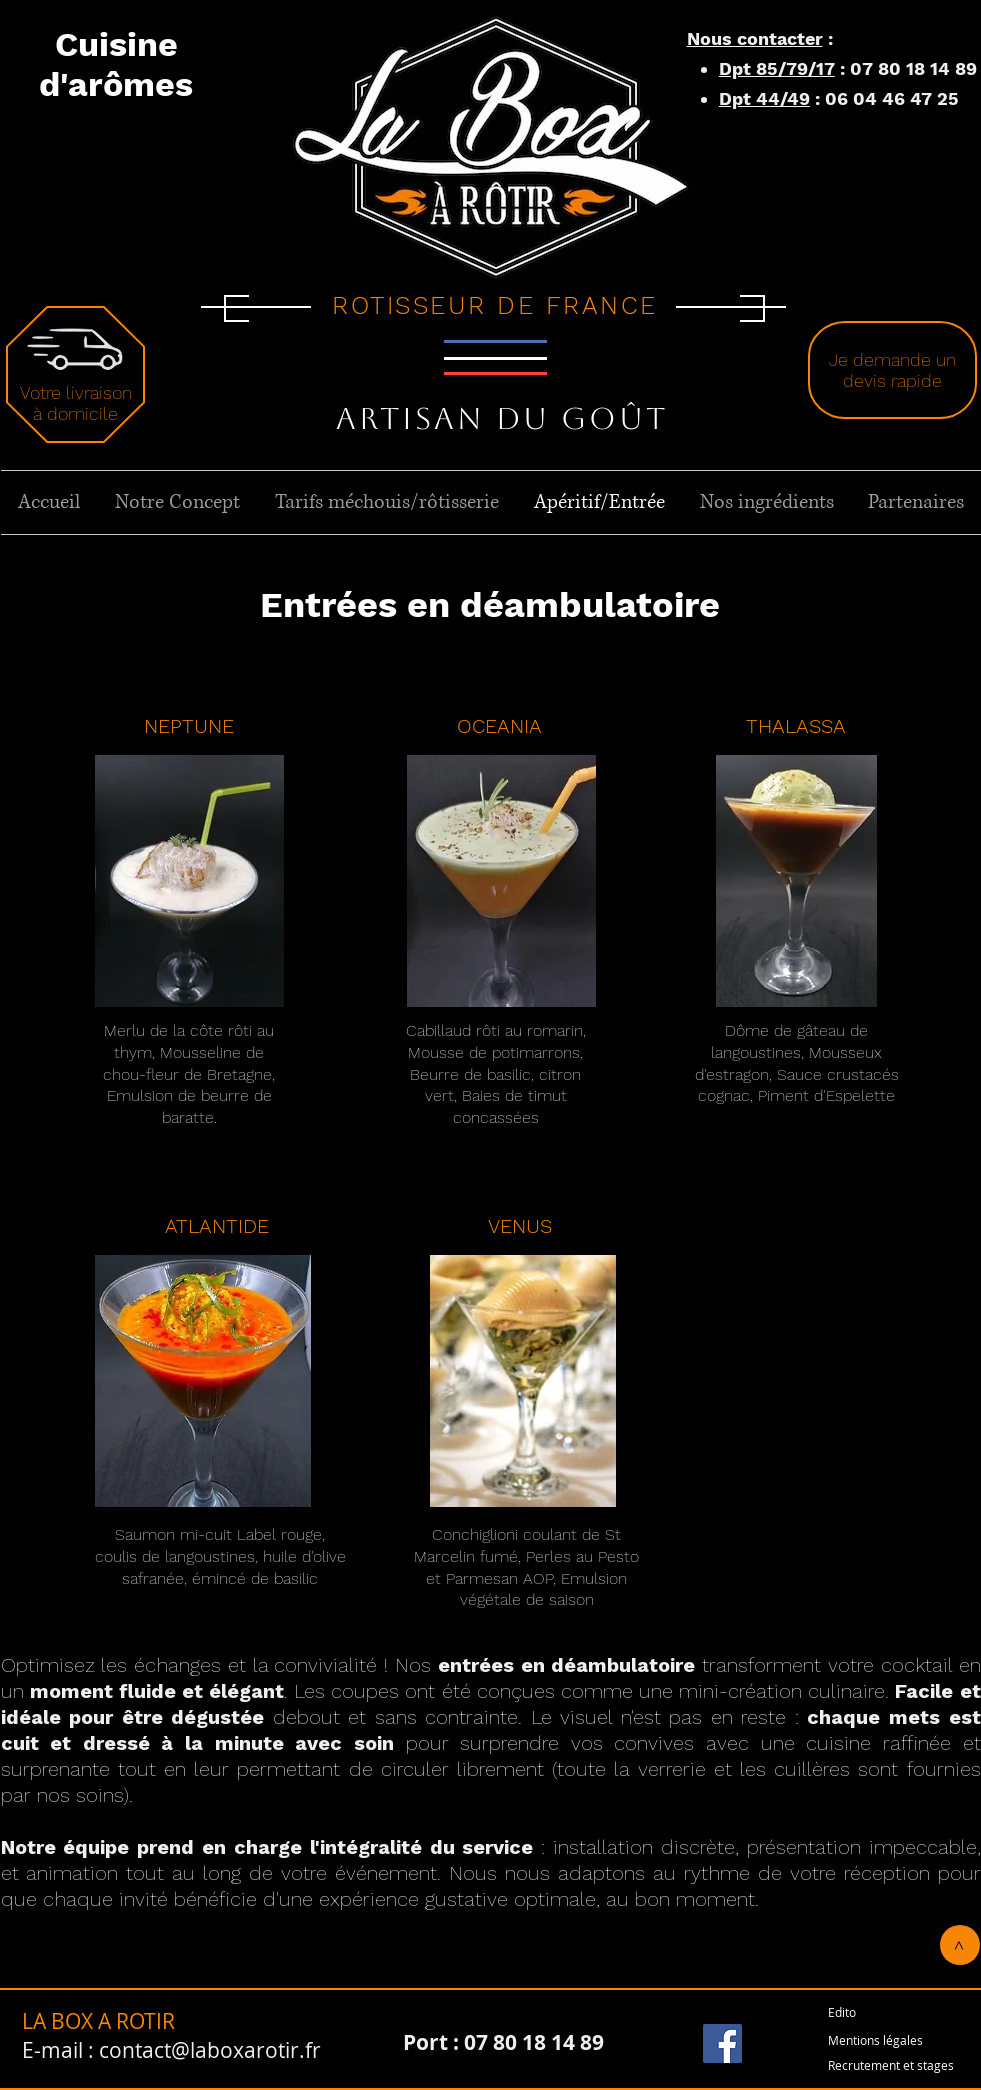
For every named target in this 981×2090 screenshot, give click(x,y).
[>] (960, 1945)
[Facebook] (722, 2043)
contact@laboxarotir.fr (210, 2050)
